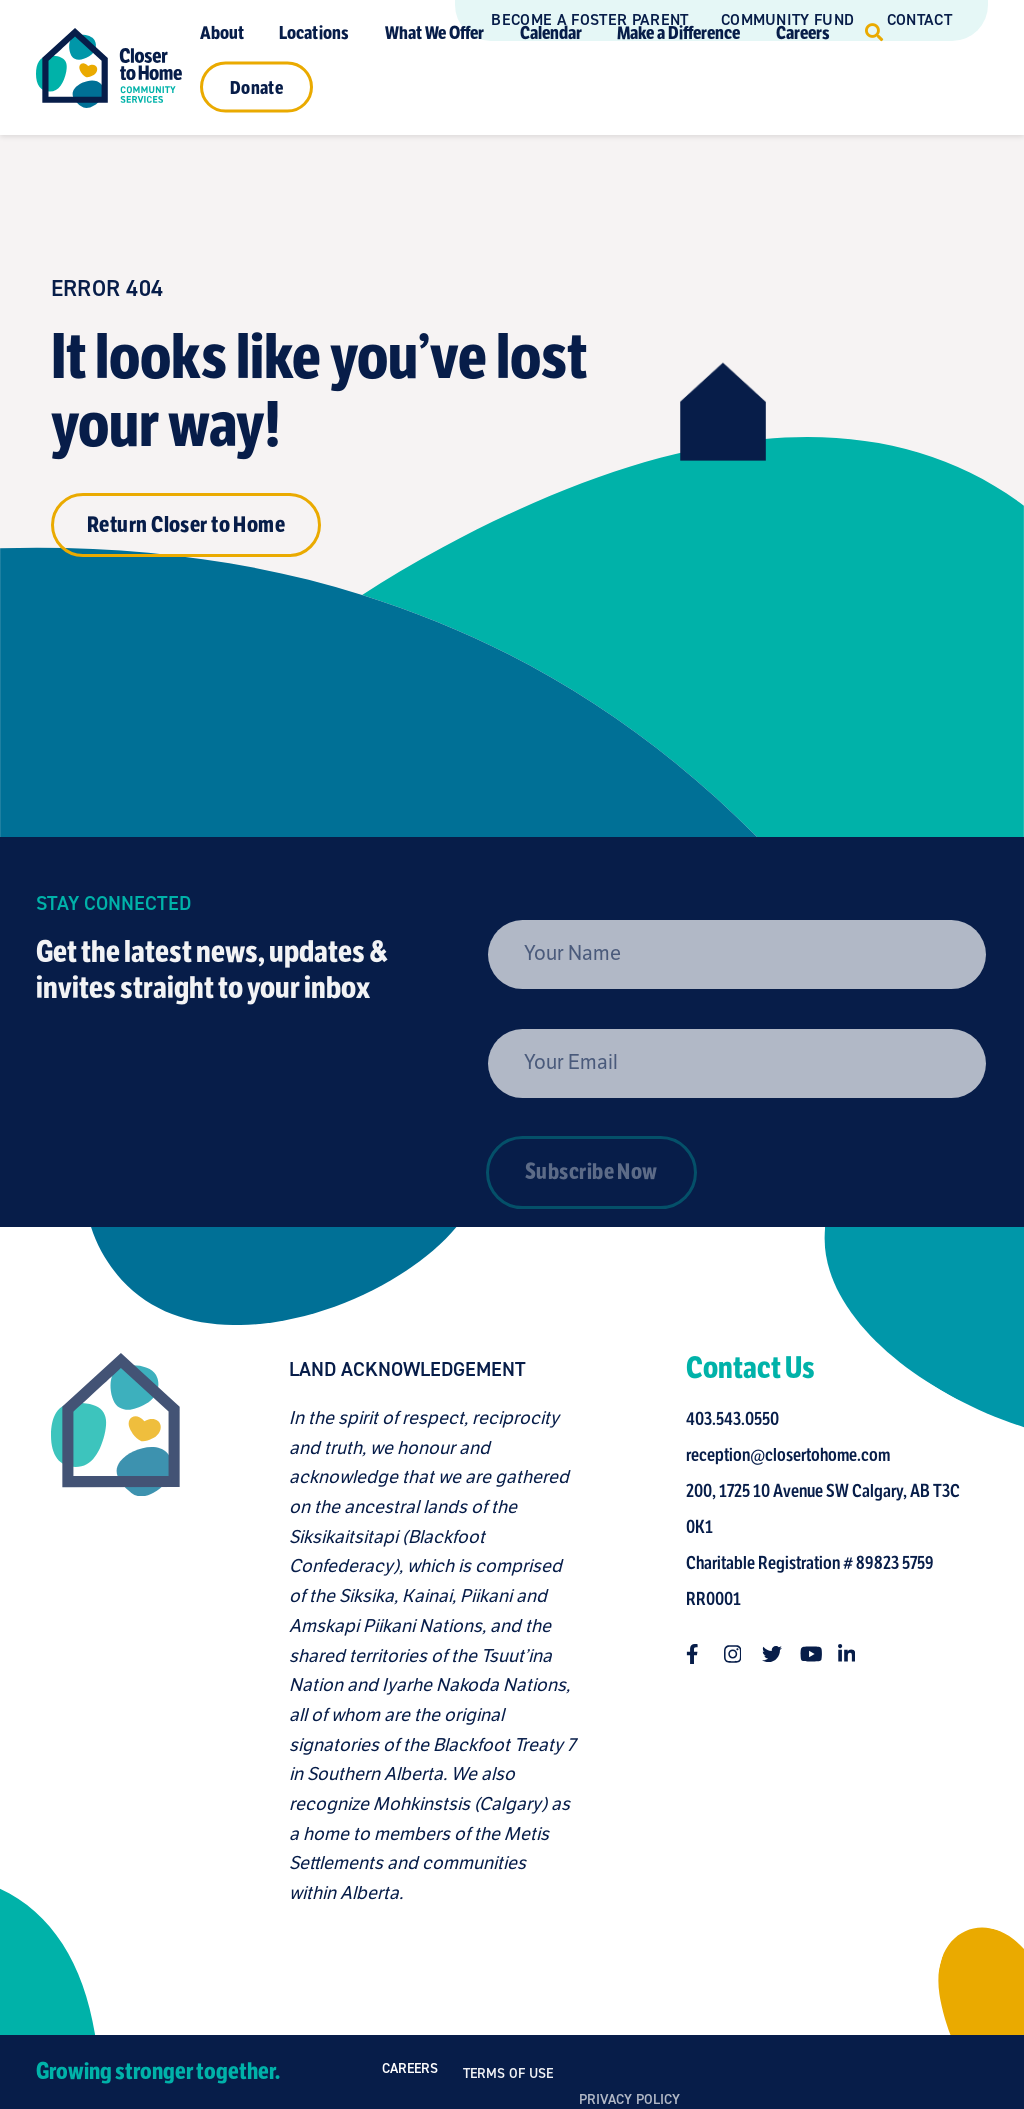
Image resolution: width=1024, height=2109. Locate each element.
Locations (314, 32)
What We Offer (434, 32)
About (222, 32)
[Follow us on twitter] (777, 1654)
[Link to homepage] (109, 68)
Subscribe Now (591, 1220)
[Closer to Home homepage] (110, 1631)
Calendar (551, 32)
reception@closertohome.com (793, 1455)
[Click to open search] (874, 32)
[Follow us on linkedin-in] (853, 1654)
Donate (256, 87)
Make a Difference (678, 32)
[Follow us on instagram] (739, 1654)
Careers (803, 32)
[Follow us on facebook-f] (701, 1654)
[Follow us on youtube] (815, 1654)
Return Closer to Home (186, 524)
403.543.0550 (737, 1419)
